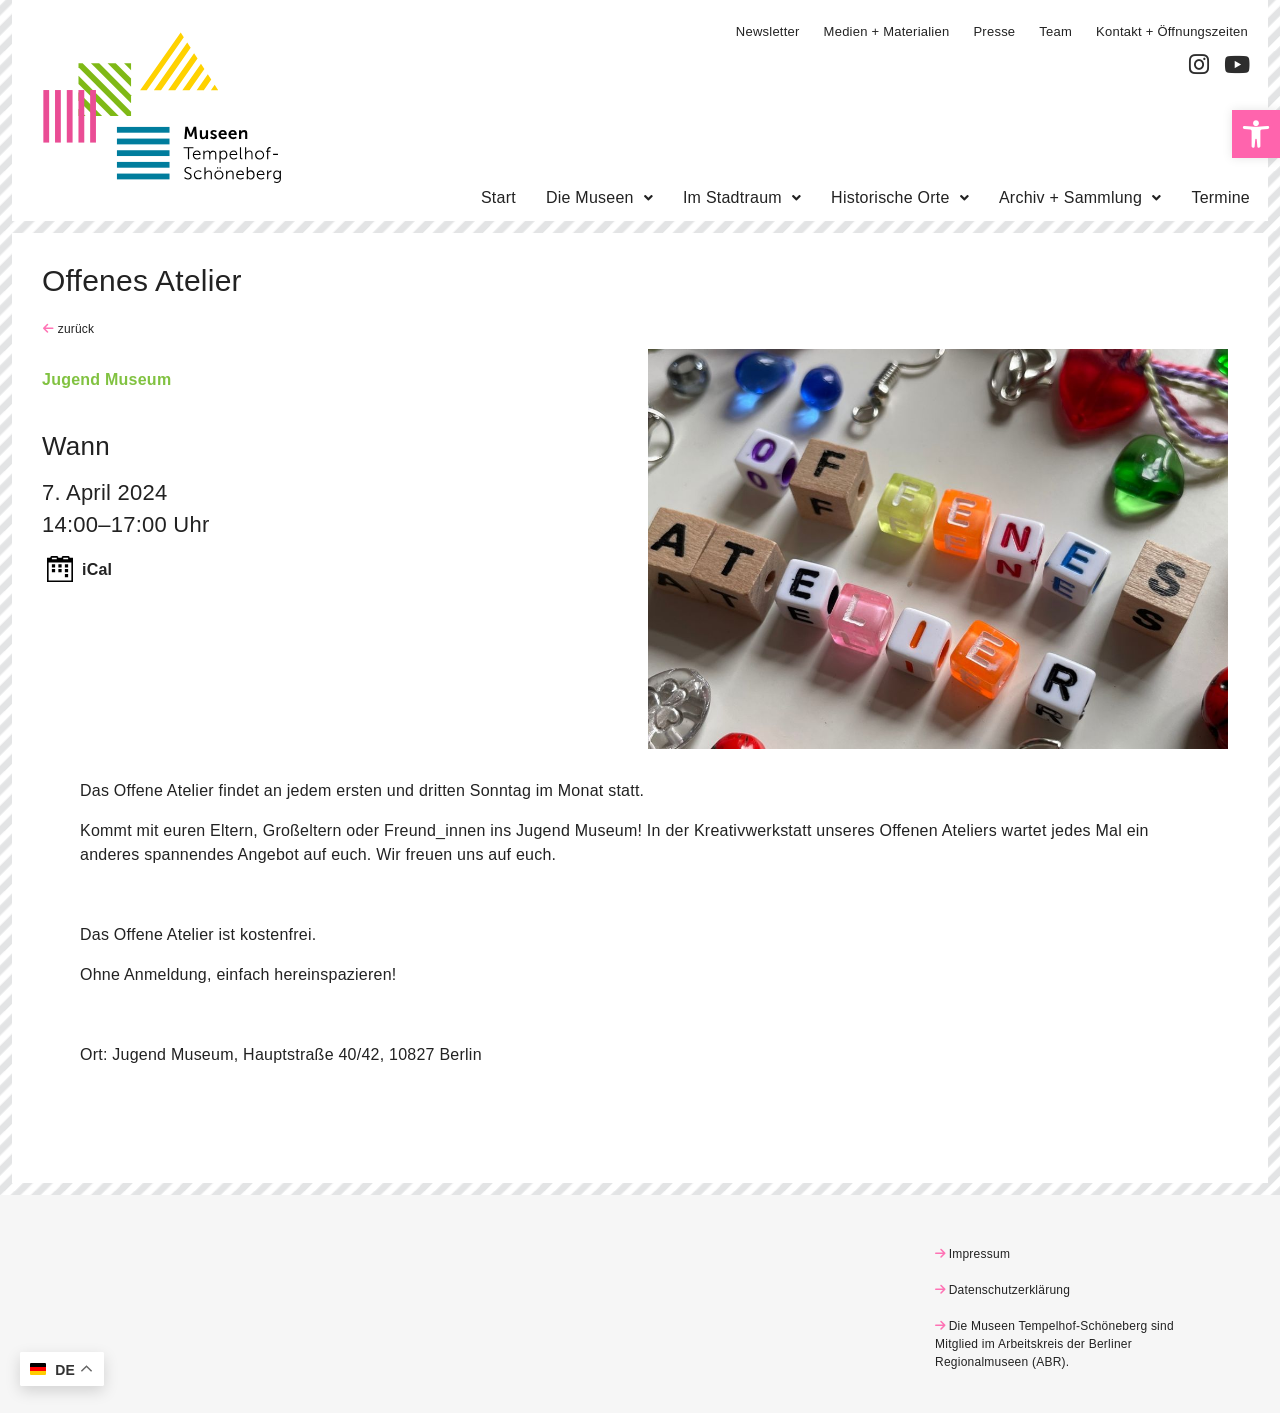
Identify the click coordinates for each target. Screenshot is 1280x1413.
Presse (994, 31)
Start (498, 197)
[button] (1256, 134)
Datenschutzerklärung (1010, 1290)
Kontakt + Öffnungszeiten (1172, 31)
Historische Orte (900, 197)
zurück (74, 329)
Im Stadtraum (742, 197)
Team (1055, 31)
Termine (1220, 197)
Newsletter (768, 31)
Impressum (980, 1254)
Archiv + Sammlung (1080, 197)
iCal (97, 569)
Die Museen (599, 197)
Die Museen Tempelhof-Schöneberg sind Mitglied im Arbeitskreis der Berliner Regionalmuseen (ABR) (1054, 1344)
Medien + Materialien (887, 31)
